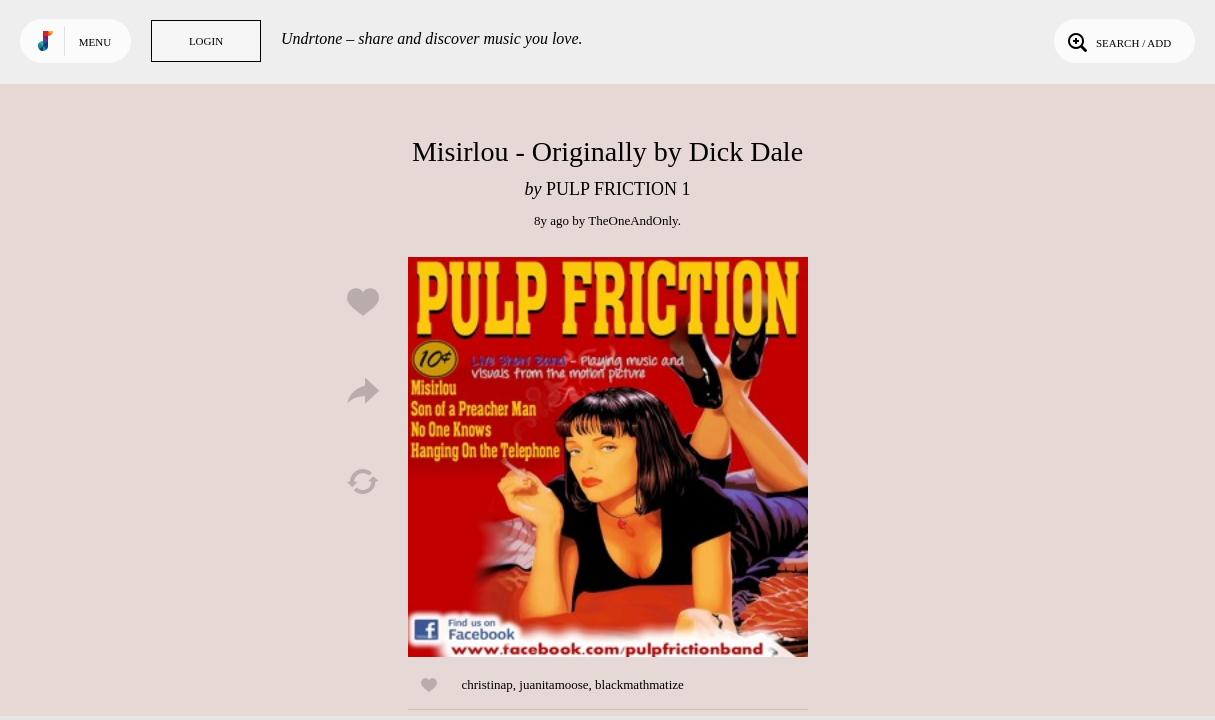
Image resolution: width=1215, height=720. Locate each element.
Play (608, 457)
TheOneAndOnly (632, 220)
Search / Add (1117, 41)
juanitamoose (553, 684)
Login (206, 41)
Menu (95, 42)
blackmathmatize (639, 684)
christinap (487, 684)
